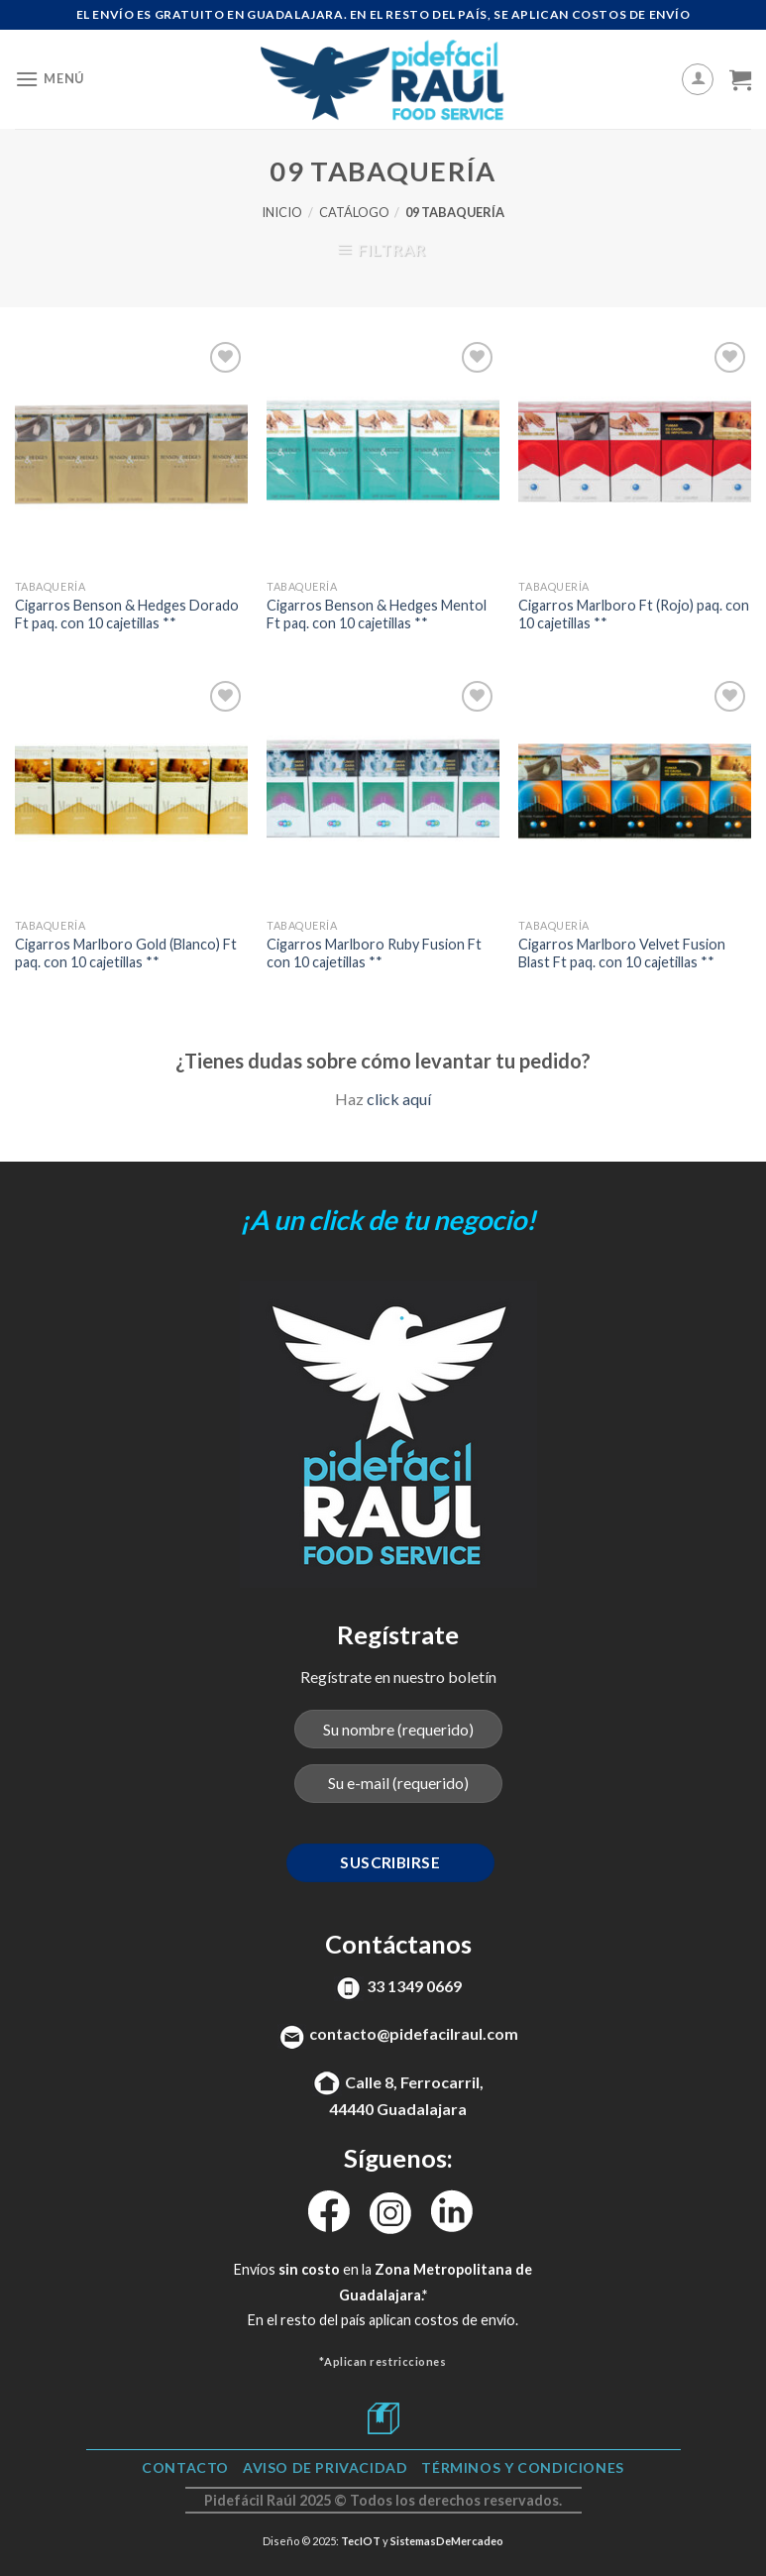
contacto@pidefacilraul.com (413, 2033)
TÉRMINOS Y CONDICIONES (522, 2467)
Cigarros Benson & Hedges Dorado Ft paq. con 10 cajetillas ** (127, 614)
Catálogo (354, 212)
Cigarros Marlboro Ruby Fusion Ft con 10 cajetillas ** (374, 953)
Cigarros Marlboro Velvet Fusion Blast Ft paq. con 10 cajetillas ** (621, 953)
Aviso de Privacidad (325, 2467)
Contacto (185, 2467)
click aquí (399, 1098)
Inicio (282, 212)
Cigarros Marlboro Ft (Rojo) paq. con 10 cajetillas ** (633, 614)
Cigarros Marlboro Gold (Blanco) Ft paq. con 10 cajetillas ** (126, 953)
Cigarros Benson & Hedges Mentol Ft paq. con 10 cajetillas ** (377, 614)
